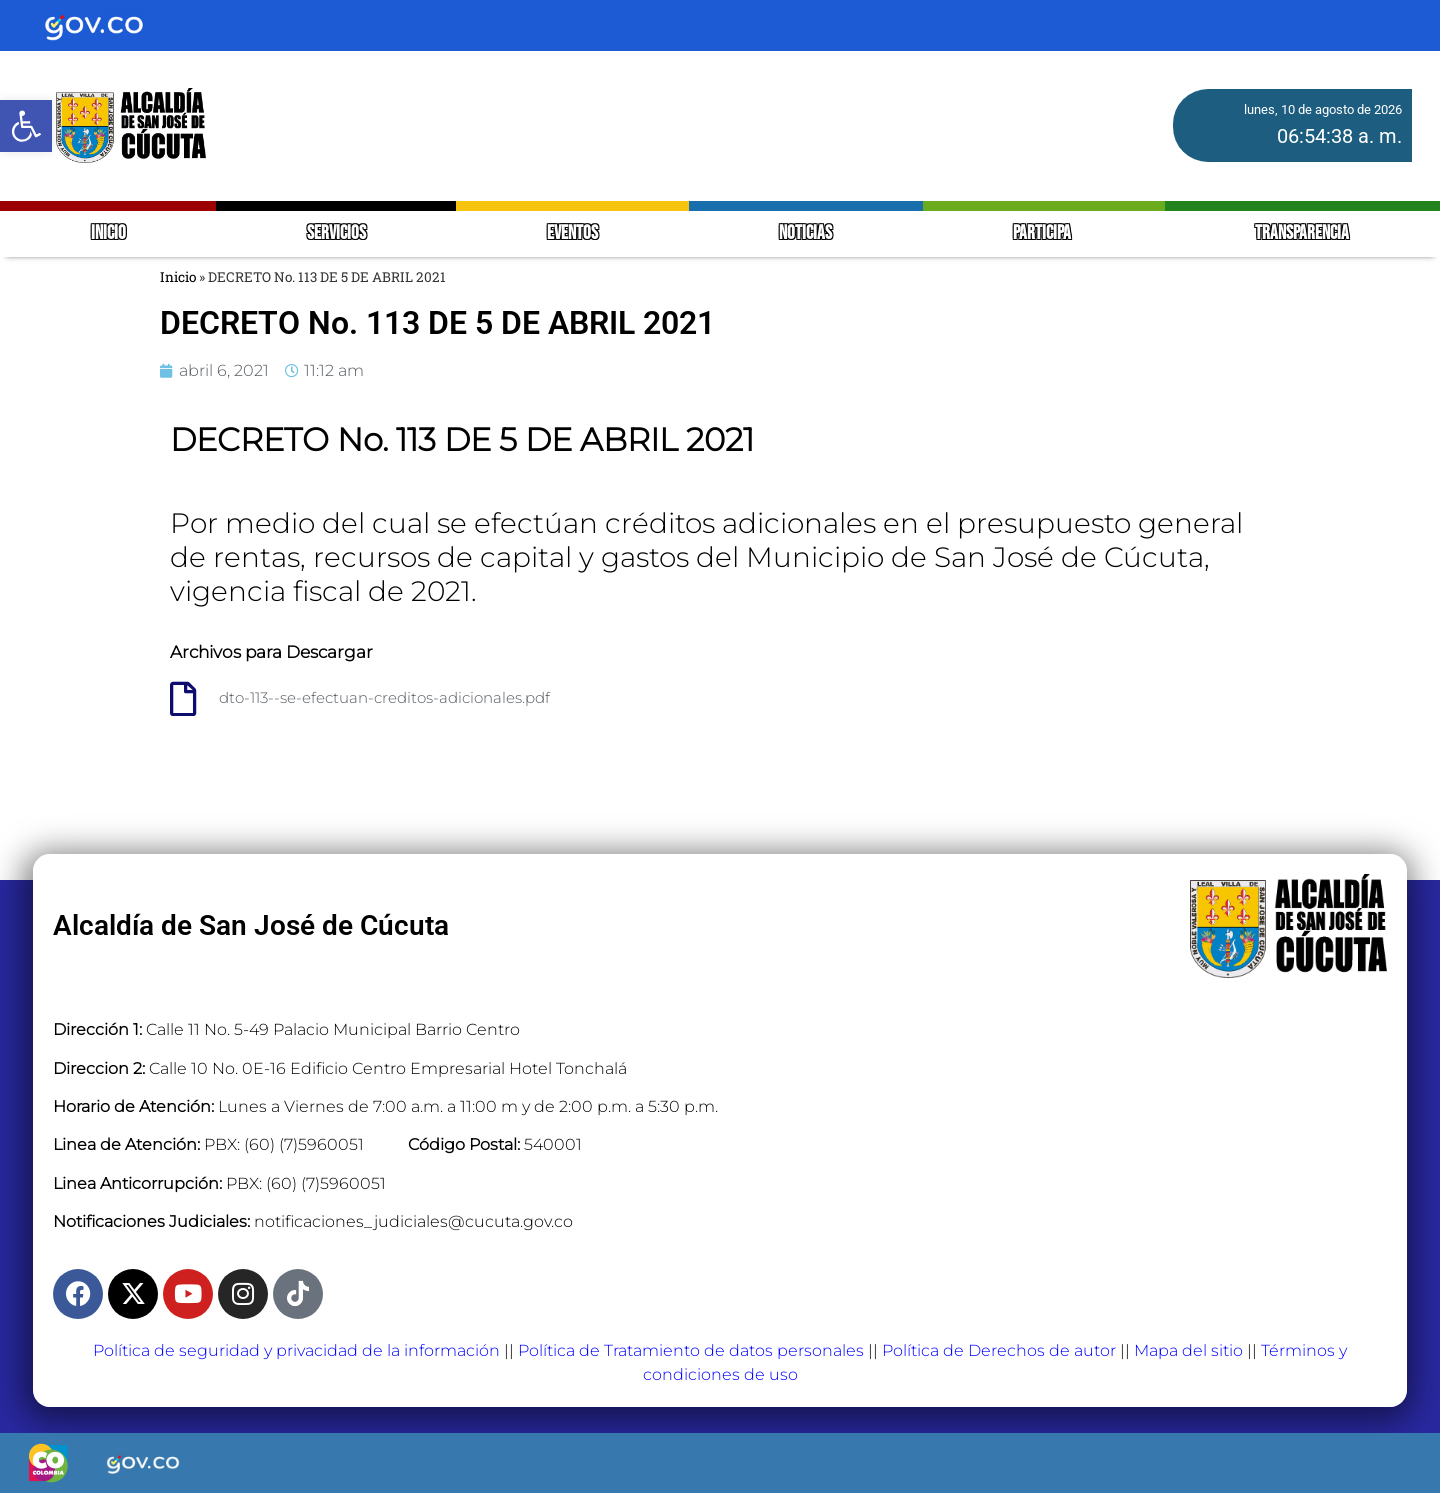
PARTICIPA (1043, 233)
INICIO (108, 233)
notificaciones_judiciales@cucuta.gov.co (413, 1221)
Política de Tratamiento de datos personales (691, 1350)
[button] (26, 126)
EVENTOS (572, 233)
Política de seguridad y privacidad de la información (296, 1350)
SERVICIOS (336, 233)
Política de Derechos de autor (999, 1350)
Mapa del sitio (1188, 1350)
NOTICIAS (805, 233)
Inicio (178, 277)
